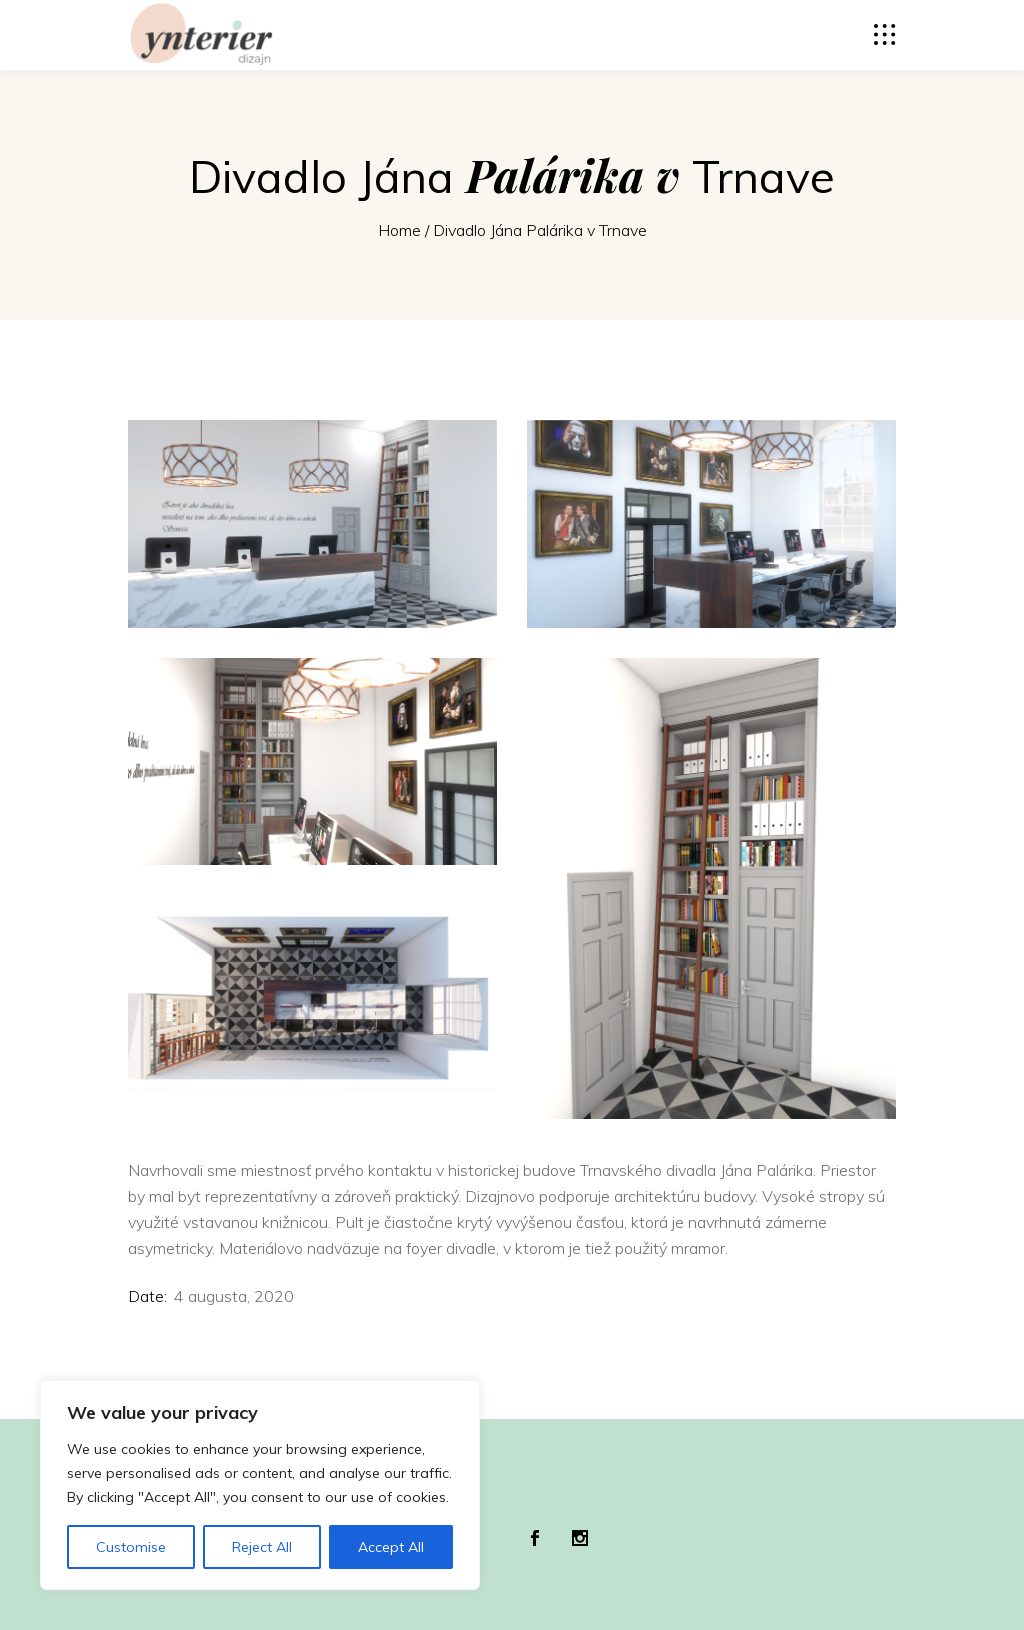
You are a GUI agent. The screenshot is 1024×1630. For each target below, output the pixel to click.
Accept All (391, 1547)
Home (399, 230)
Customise (131, 1547)
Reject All (262, 1547)
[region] (260, 1485)
